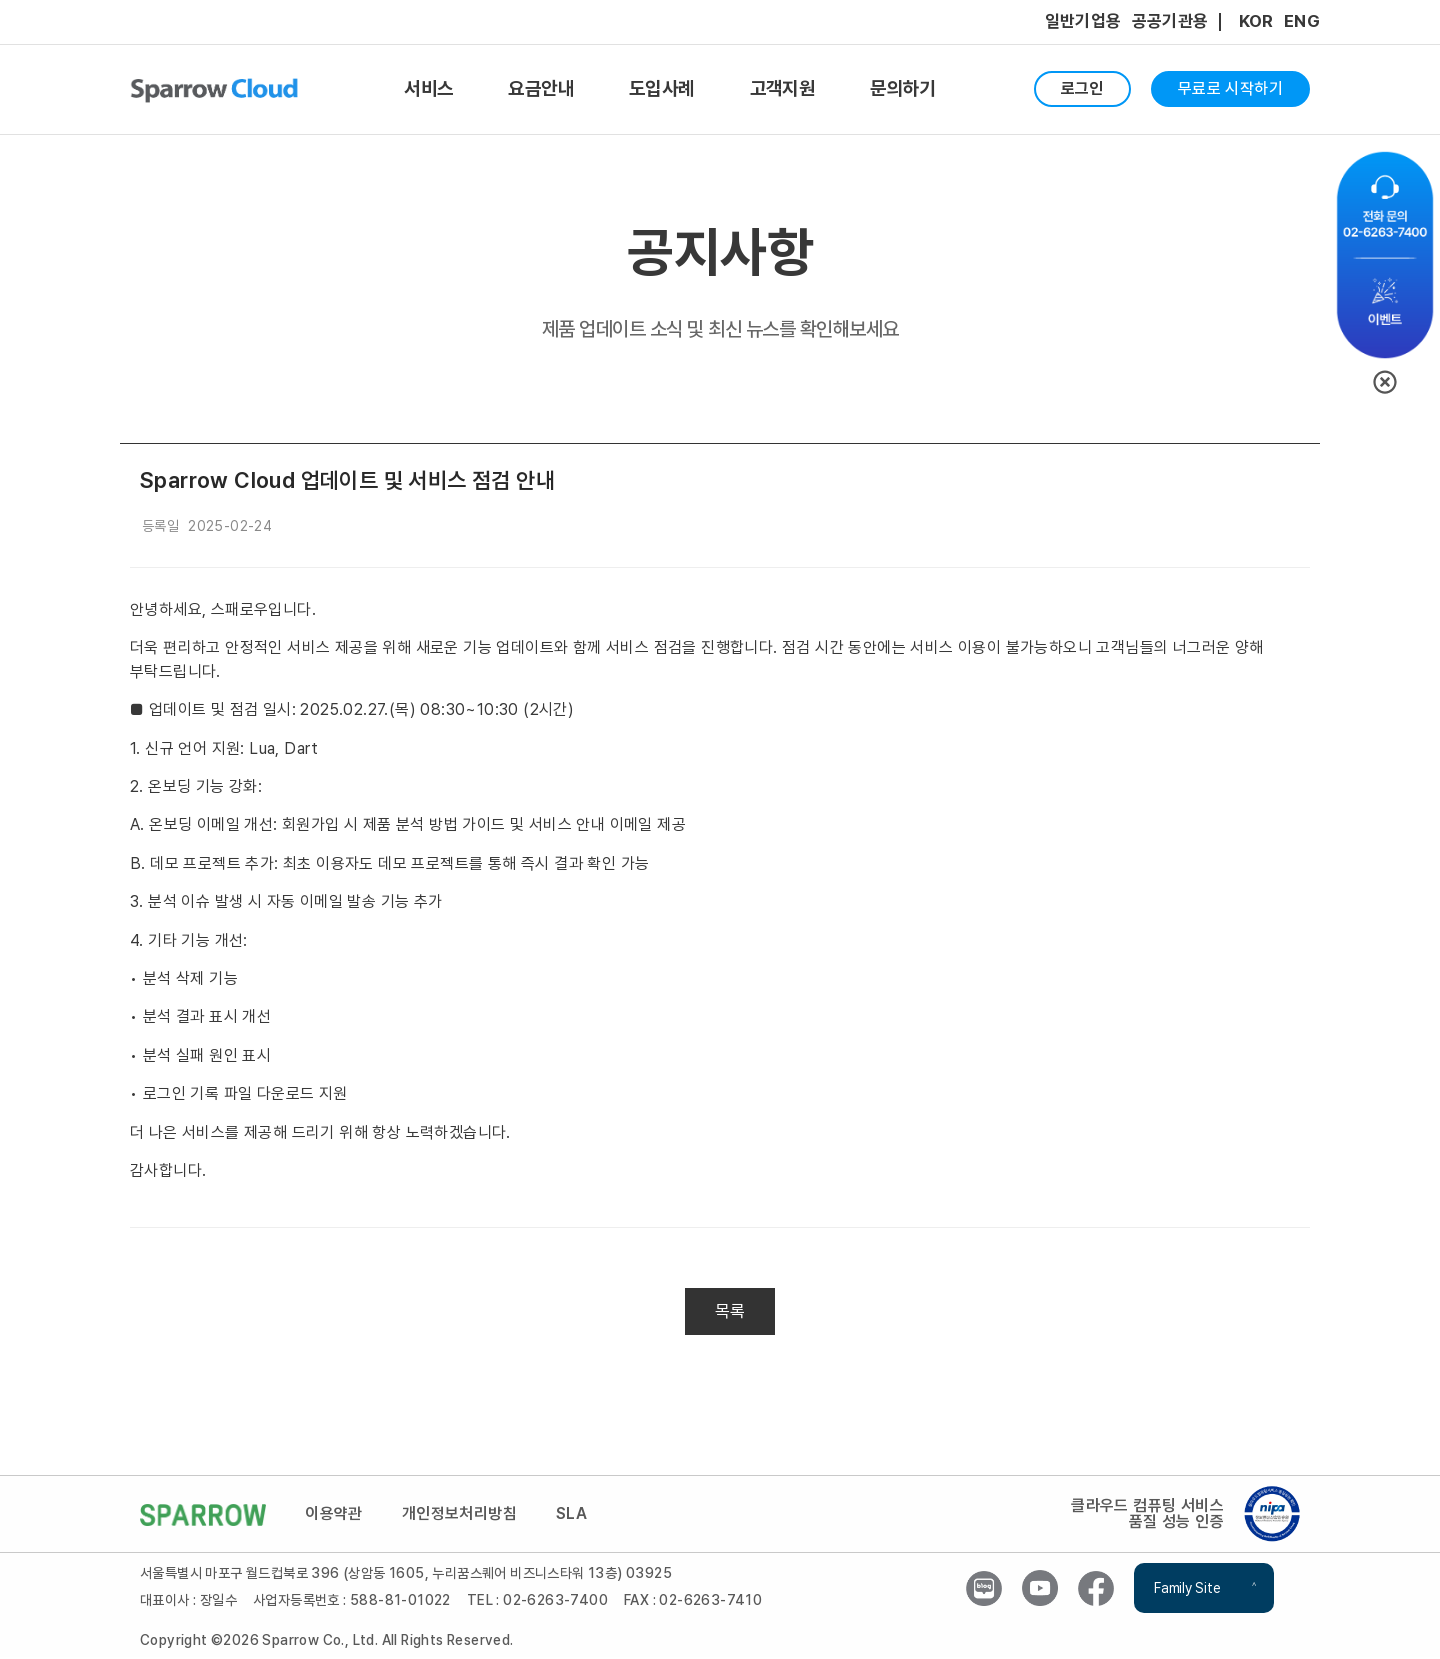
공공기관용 (1170, 21)
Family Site (1187, 1590)
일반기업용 (1083, 21)
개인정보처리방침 (460, 1515)
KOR (1256, 21)
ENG (1302, 21)
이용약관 (335, 1515)
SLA (574, 1515)
